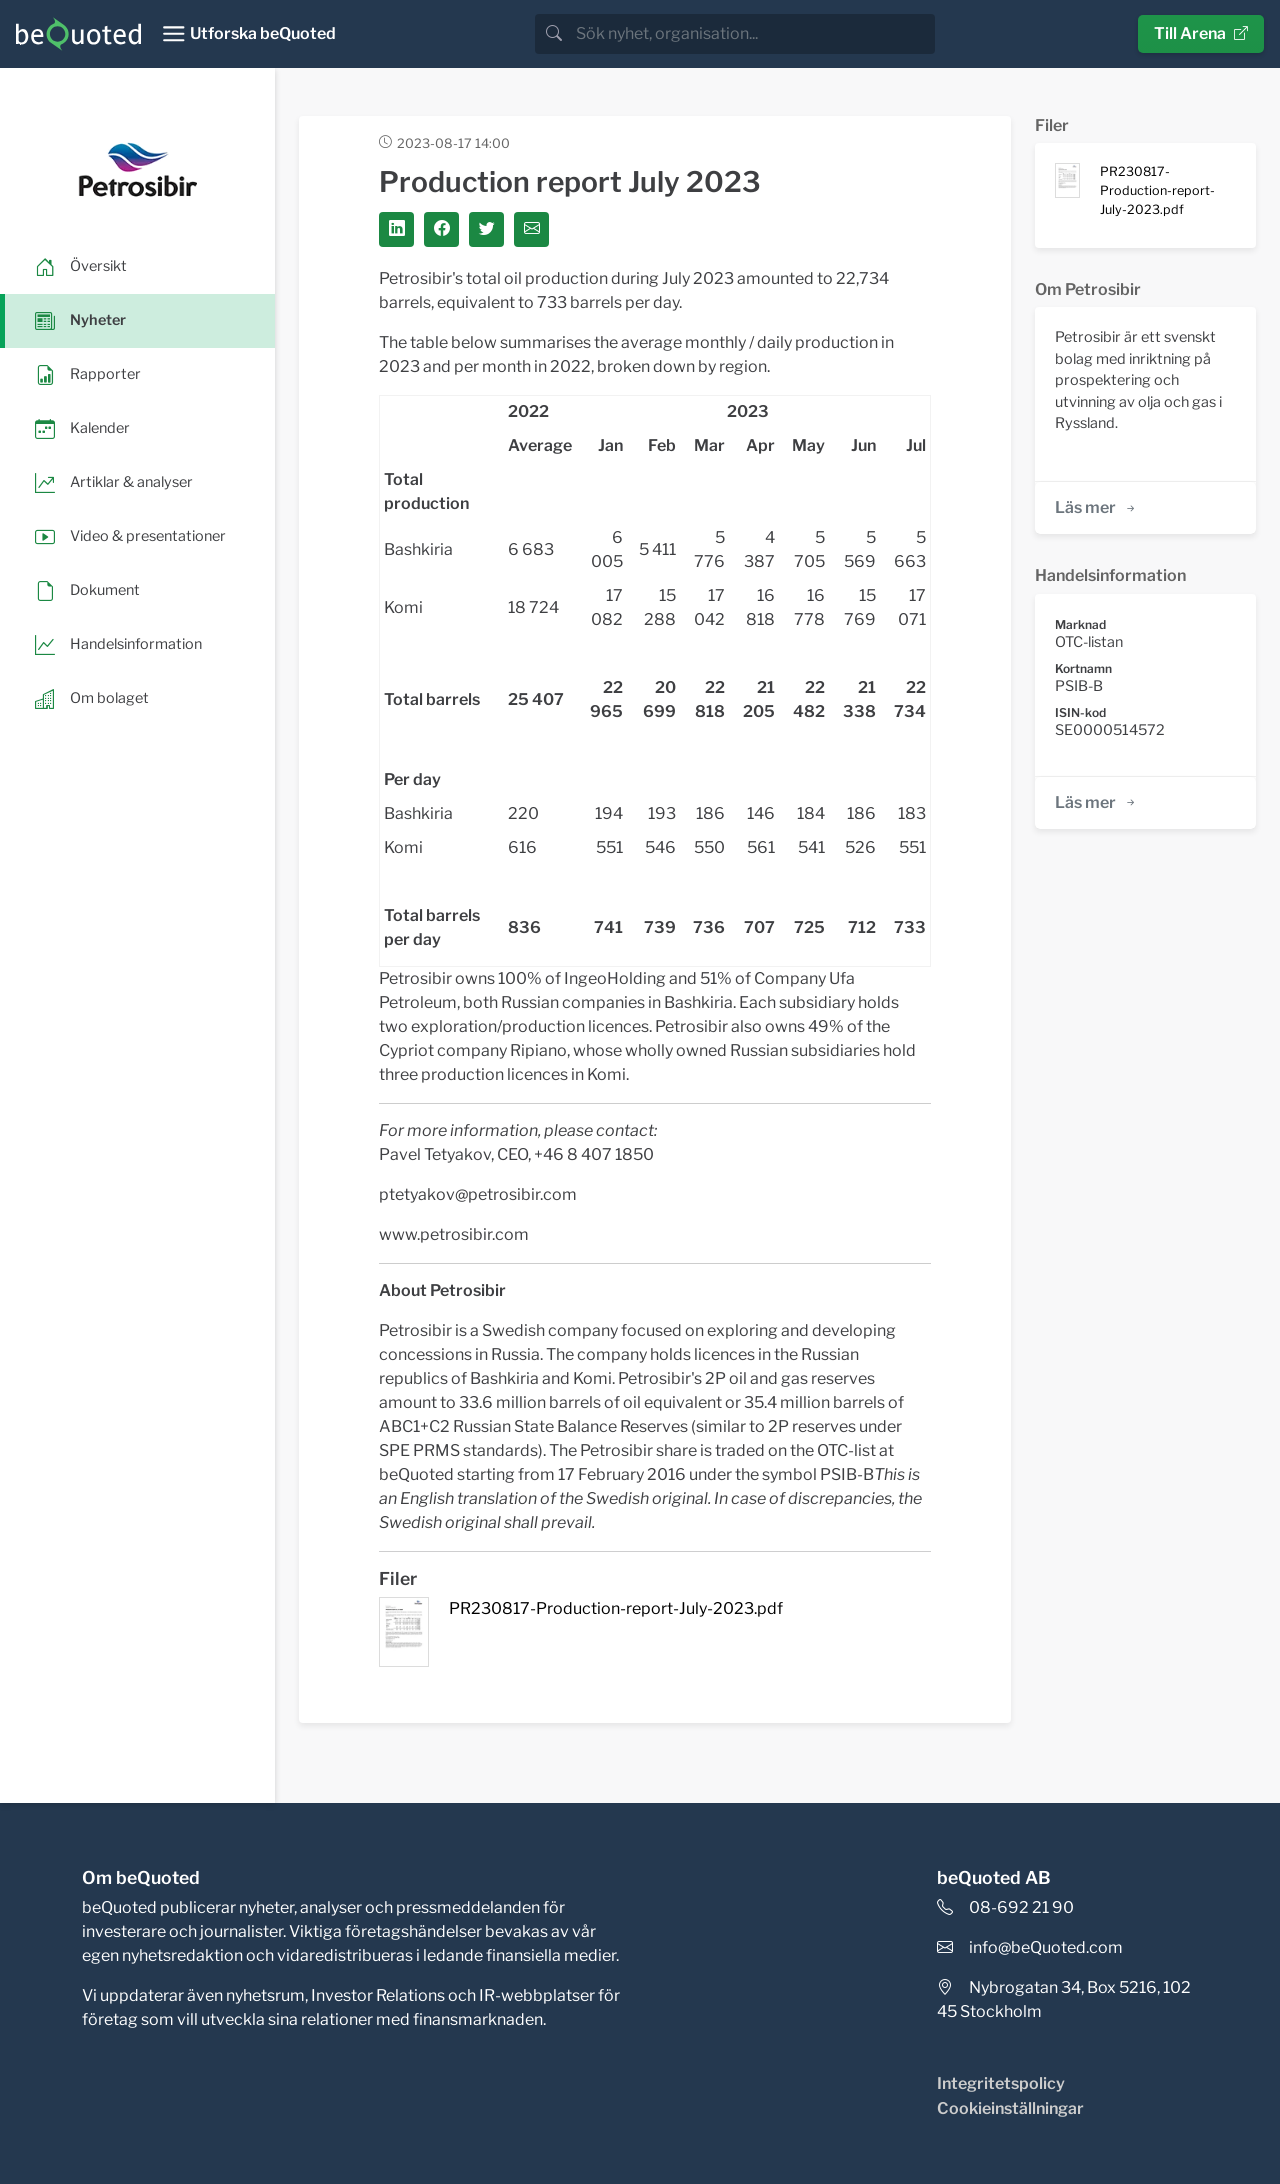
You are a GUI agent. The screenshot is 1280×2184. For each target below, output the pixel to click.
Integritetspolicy (1001, 2083)
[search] (753, 34)
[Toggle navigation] (248, 34)
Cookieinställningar (1010, 2108)
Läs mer (1096, 507)
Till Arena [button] (1201, 33)
